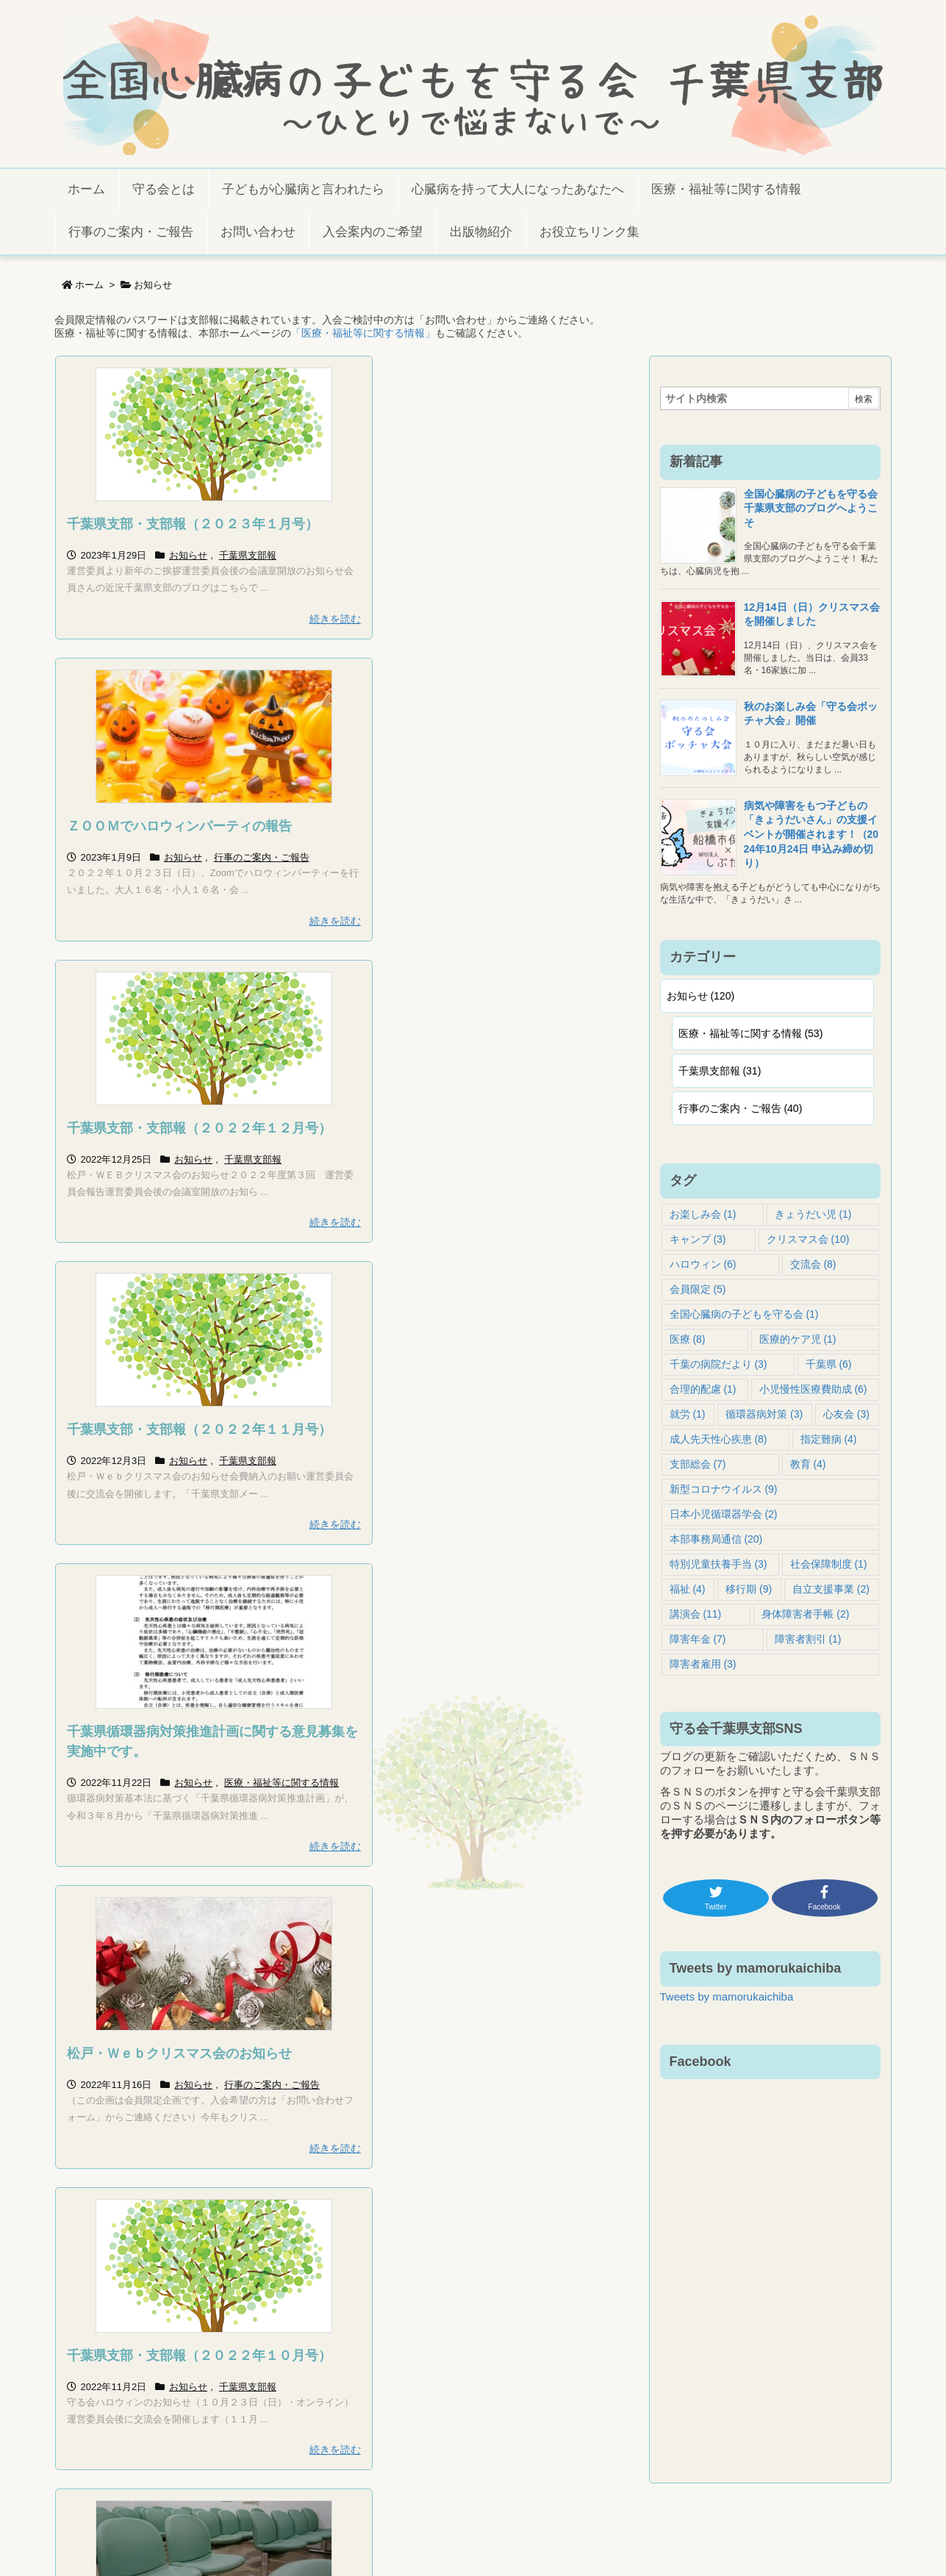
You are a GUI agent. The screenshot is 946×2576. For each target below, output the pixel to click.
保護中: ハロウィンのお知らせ (157, 1817)
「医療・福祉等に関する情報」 (363, 333)
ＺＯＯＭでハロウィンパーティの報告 (477, 524)
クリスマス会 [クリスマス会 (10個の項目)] (808, 1239)
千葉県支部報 (247, 555)
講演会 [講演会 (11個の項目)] (696, 1614)
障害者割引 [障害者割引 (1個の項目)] (808, 1639)
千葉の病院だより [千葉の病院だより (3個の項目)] (718, 1364)
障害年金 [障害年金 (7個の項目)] (698, 1639)
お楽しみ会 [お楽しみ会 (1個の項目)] (703, 1214)
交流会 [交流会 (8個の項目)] (813, 1264)
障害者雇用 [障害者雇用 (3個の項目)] (703, 1664)
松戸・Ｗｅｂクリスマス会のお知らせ (477, 1148)
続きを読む (305, 619)
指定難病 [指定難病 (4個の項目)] (828, 1439)
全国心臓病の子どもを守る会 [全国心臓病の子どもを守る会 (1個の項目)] (744, 1314)
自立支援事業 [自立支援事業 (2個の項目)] (831, 1589)
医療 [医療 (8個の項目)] (688, 1339)
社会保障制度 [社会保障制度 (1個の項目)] (828, 1564)
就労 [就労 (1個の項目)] (688, 1414)
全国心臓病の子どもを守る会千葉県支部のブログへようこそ (811, 508)
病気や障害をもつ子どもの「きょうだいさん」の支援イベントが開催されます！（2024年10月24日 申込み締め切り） (811, 834)
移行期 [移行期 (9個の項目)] (748, 1589)
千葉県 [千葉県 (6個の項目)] (829, 1364)
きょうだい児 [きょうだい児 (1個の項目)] (813, 1214)
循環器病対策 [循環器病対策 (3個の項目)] (764, 1414)
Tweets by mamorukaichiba (727, 1996)
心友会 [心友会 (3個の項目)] (846, 1414)
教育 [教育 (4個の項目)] (808, 1464)
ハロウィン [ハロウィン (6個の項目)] (703, 1264)
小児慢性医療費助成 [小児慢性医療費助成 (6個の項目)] (813, 1389)
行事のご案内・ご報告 (561, 555)
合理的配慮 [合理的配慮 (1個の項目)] (703, 1389)
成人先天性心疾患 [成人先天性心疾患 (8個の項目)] (718, 1439)
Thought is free (548, 2542)
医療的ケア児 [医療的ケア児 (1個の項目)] (797, 1339)
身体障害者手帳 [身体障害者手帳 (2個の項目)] (805, 1614)
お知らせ (188, 555)
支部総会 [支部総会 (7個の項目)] (698, 1464)
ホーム (89, 284)
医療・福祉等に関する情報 (124, 1212)
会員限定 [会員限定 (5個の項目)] (698, 1289)
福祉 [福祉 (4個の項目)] (688, 1589)
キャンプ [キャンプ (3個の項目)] (698, 1239)
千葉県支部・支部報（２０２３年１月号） (192, 524)
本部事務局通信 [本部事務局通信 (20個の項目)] (716, 1539)
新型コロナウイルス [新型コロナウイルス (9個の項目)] (724, 1489)
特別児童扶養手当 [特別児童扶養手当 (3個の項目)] (718, 1564)
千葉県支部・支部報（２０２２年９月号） (491, 1817)
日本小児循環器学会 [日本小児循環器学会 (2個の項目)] (724, 1514)
